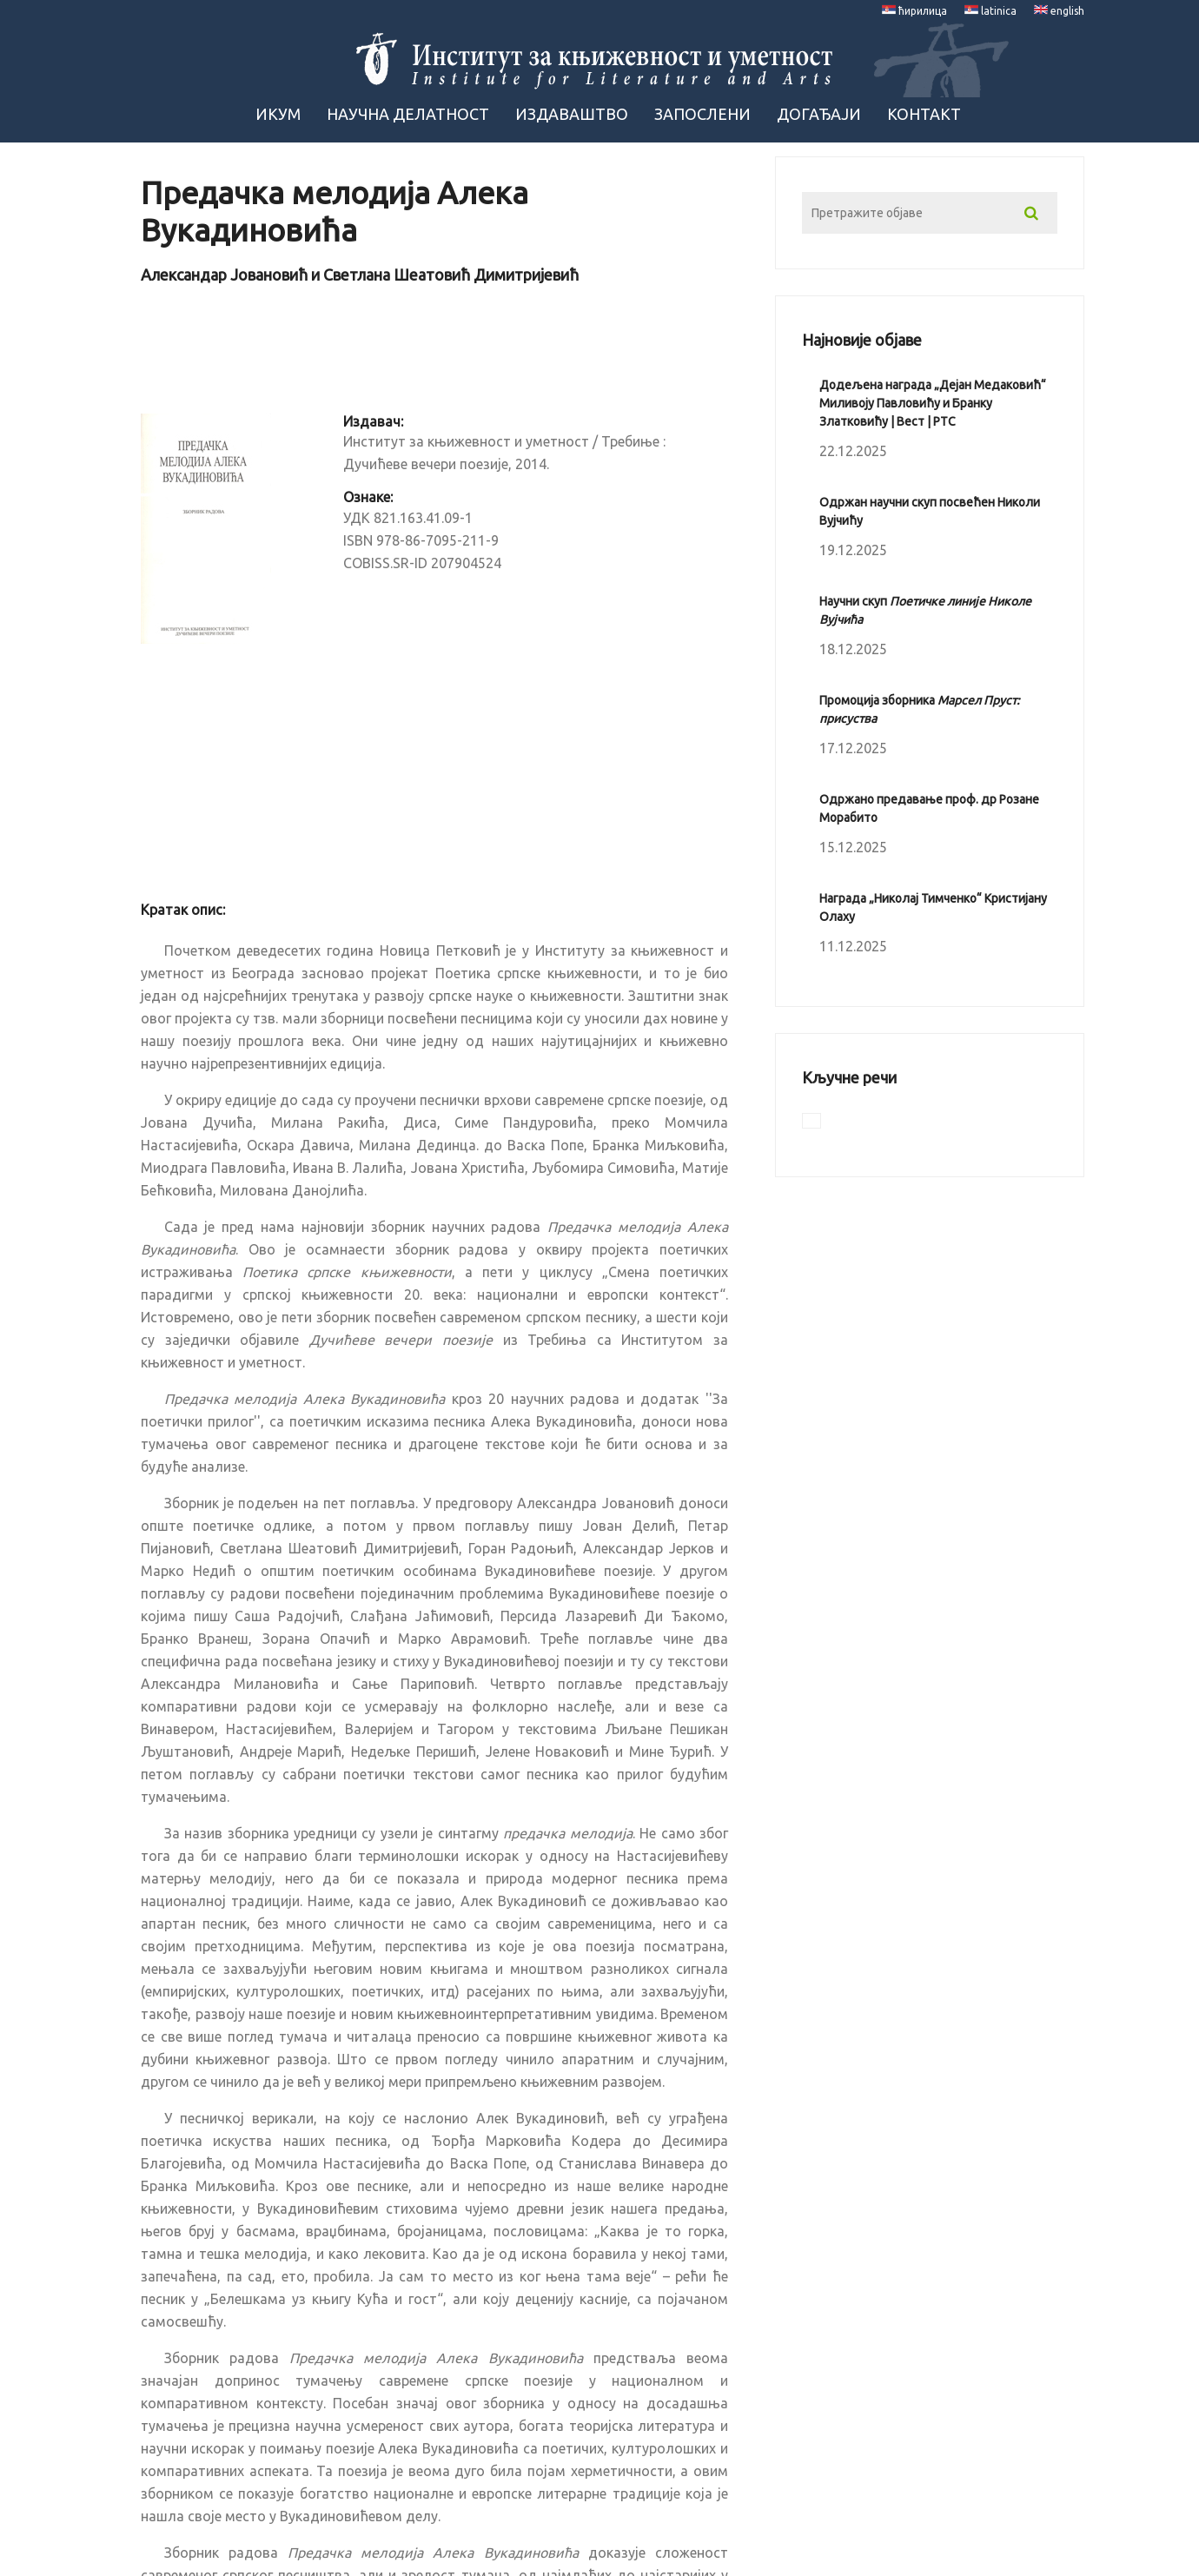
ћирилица (914, 10)
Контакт (924, 114)
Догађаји (819, 114)
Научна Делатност (408, 114)
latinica (990, 10)
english (1059, 10)
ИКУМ (278, 114)
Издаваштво (571, 114)
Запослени (702, 114)
